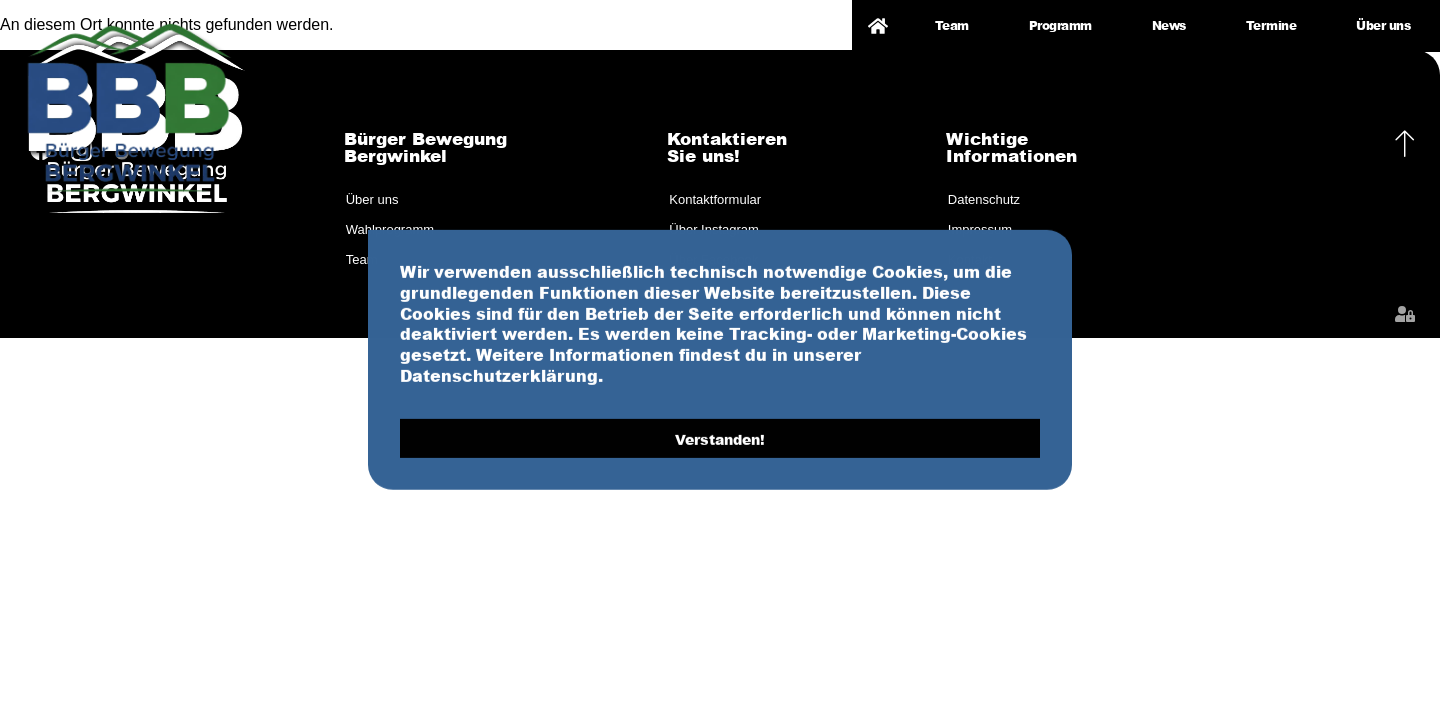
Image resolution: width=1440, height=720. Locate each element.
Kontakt (970, 259)
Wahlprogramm (390, 229)
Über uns (1383, 25)
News (1169, 25)
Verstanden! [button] (720, 490)
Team (952, 25)
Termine (1271, 25)
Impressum (980, 229)
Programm (1060, 25)
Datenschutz (984, 199)
